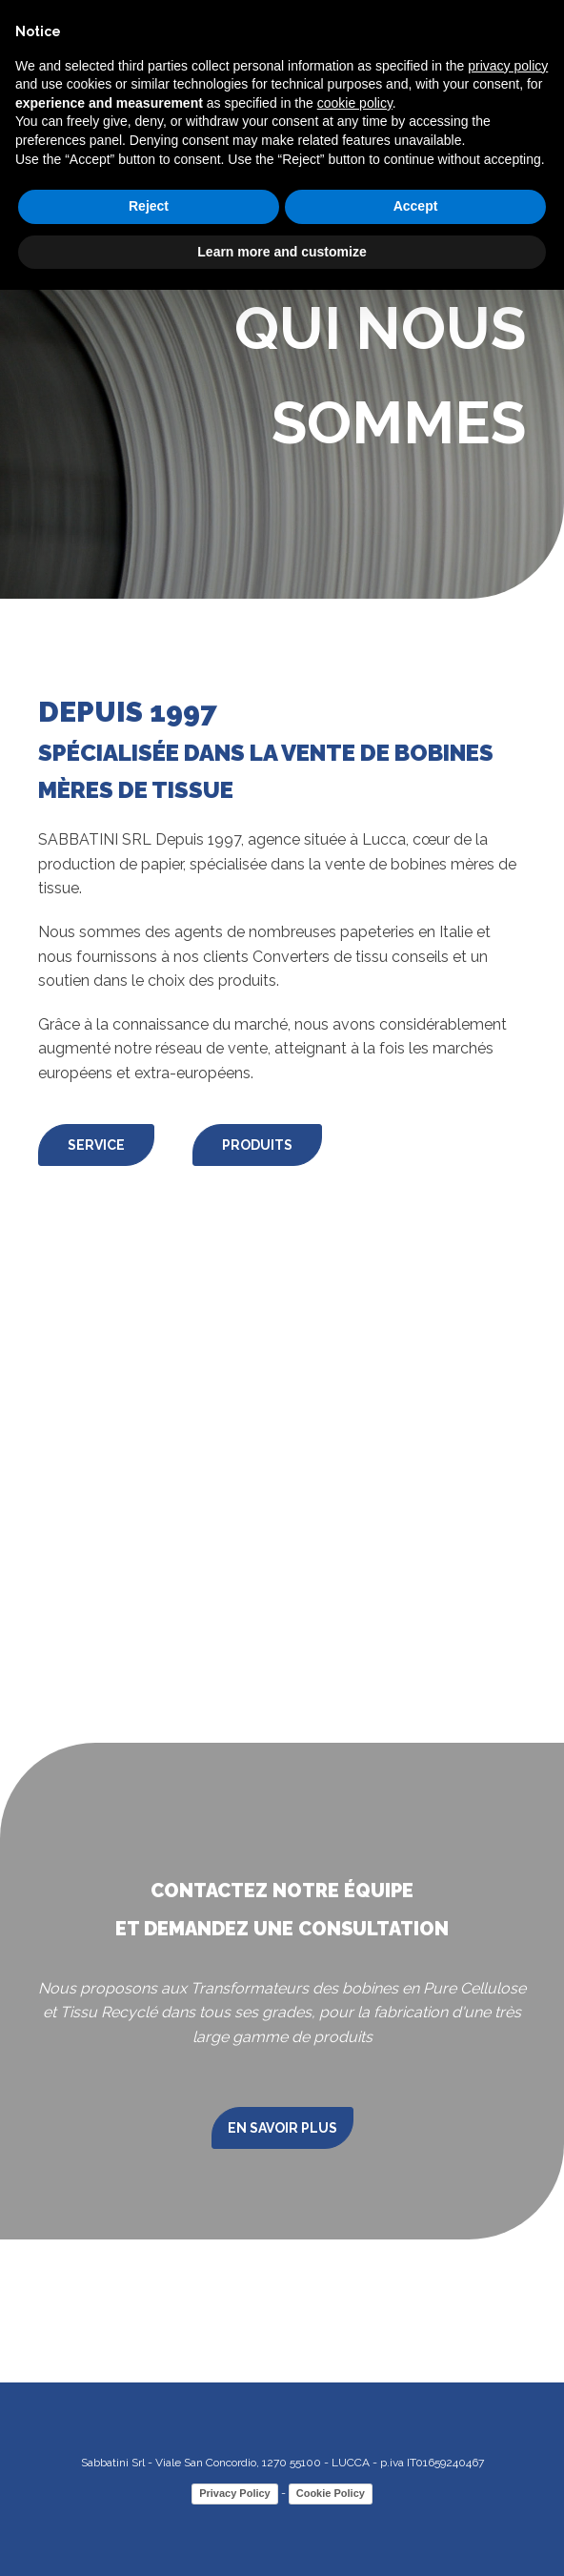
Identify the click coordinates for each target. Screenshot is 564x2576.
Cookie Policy (330, 2493)
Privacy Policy (235, 2493)
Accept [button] (415, 206)
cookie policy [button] (355, 103)
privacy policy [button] (508, 65)
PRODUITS (257, 1145)
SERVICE (96, 1145)
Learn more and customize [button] (281, 251)
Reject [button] (149, 206)
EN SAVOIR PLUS (282, 2128)
